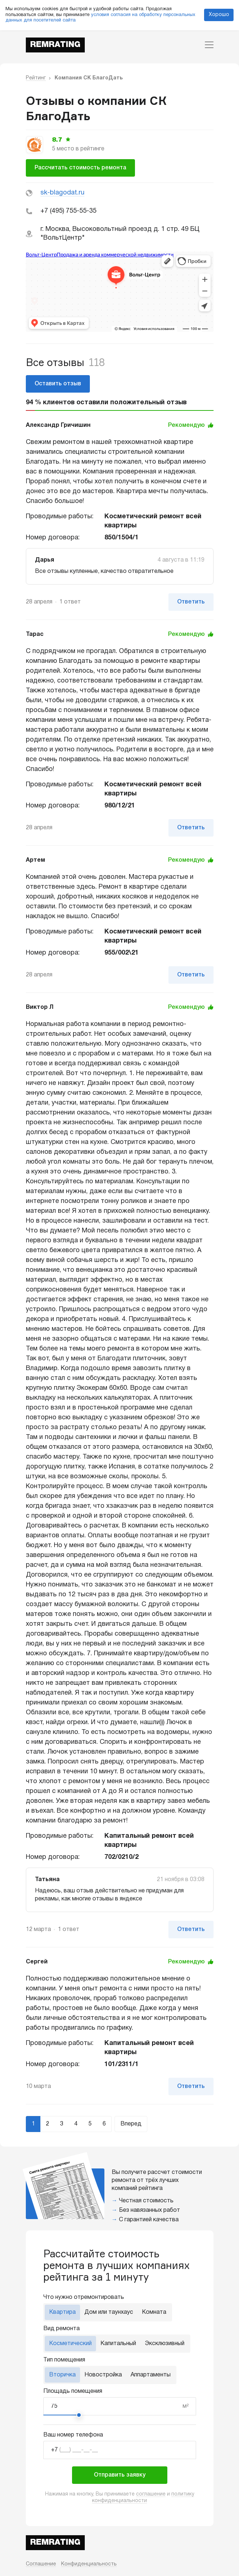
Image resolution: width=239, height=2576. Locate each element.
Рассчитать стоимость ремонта (80, 167)
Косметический (70, 2343)
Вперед (131, 2124)
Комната (154, 2312)
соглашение (151, 2494)
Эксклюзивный (164, 2343)
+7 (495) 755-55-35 (68, 211)
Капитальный (118, 2343)
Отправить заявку (120, 2475)
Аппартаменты (151, 2375)
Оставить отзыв (58, 383)
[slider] (78, 2415)
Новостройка (103, 2375)
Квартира (62, 2312)
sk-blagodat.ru (62, 193)
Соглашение (41, 2564)
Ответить (191, 602)
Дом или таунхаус (108, 2312)
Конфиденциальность (89, 2564)
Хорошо (219, 14)
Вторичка (62, 2375)
